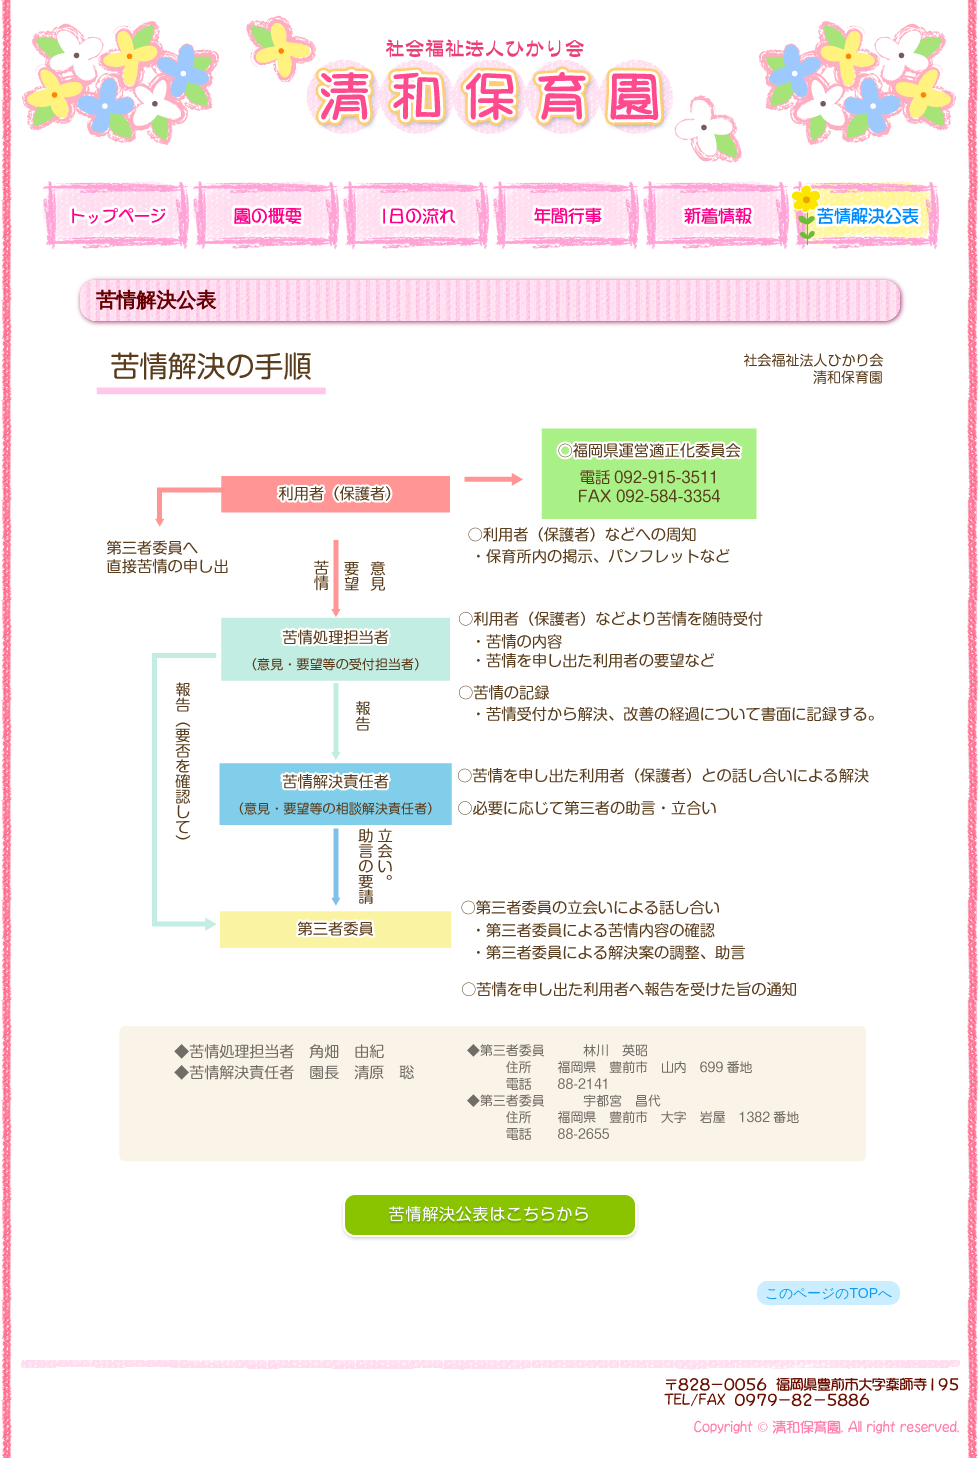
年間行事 (565, 215)
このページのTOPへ (828, 1293)
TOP (115, 215)
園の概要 (265, 215)
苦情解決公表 (865, 215)
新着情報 (715, 215)
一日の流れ (415, 215)
